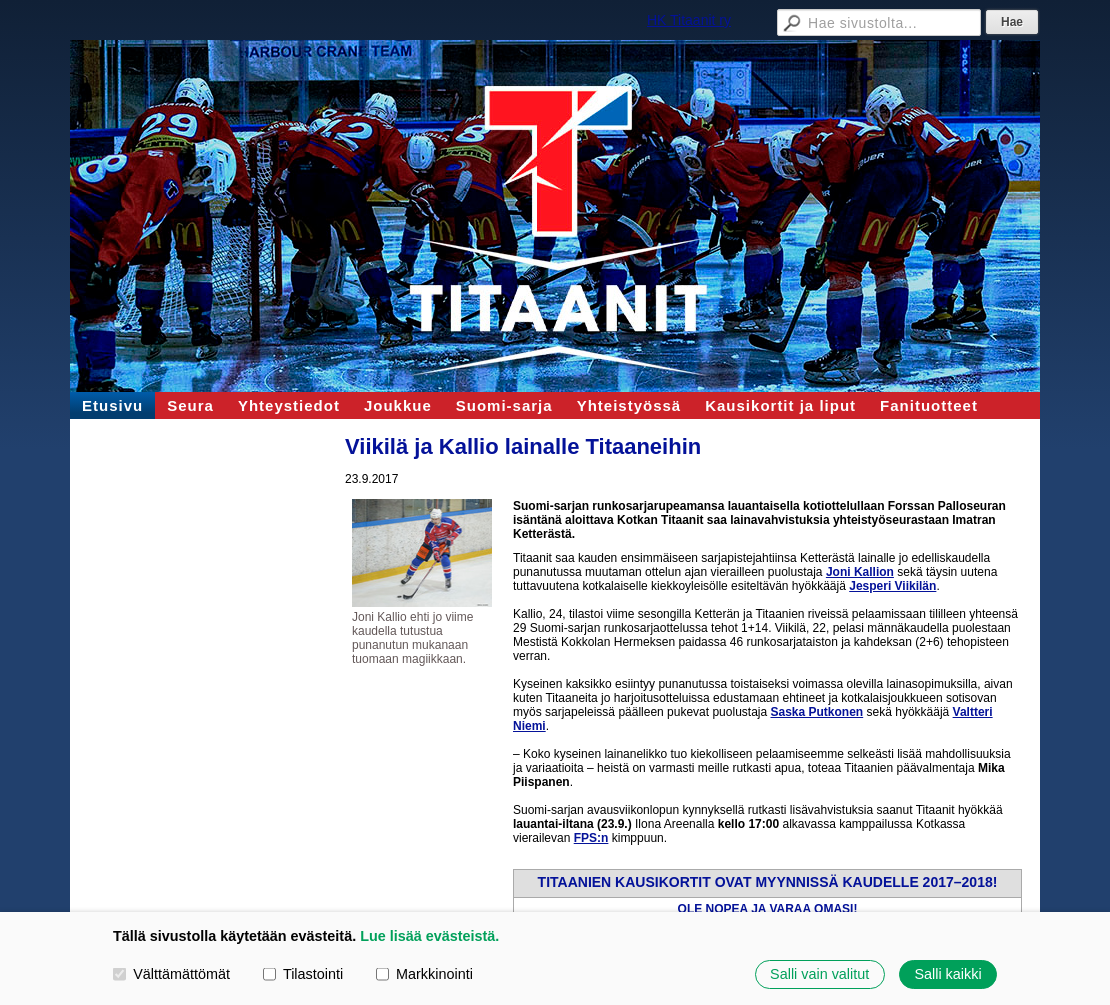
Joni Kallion (860, 572)
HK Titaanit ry (689, 20)
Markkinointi (424, 974)
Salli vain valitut (819, 974)
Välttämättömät (171, 974)
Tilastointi (303, 974)
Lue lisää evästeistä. (429, 936)
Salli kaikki (947, 974)
